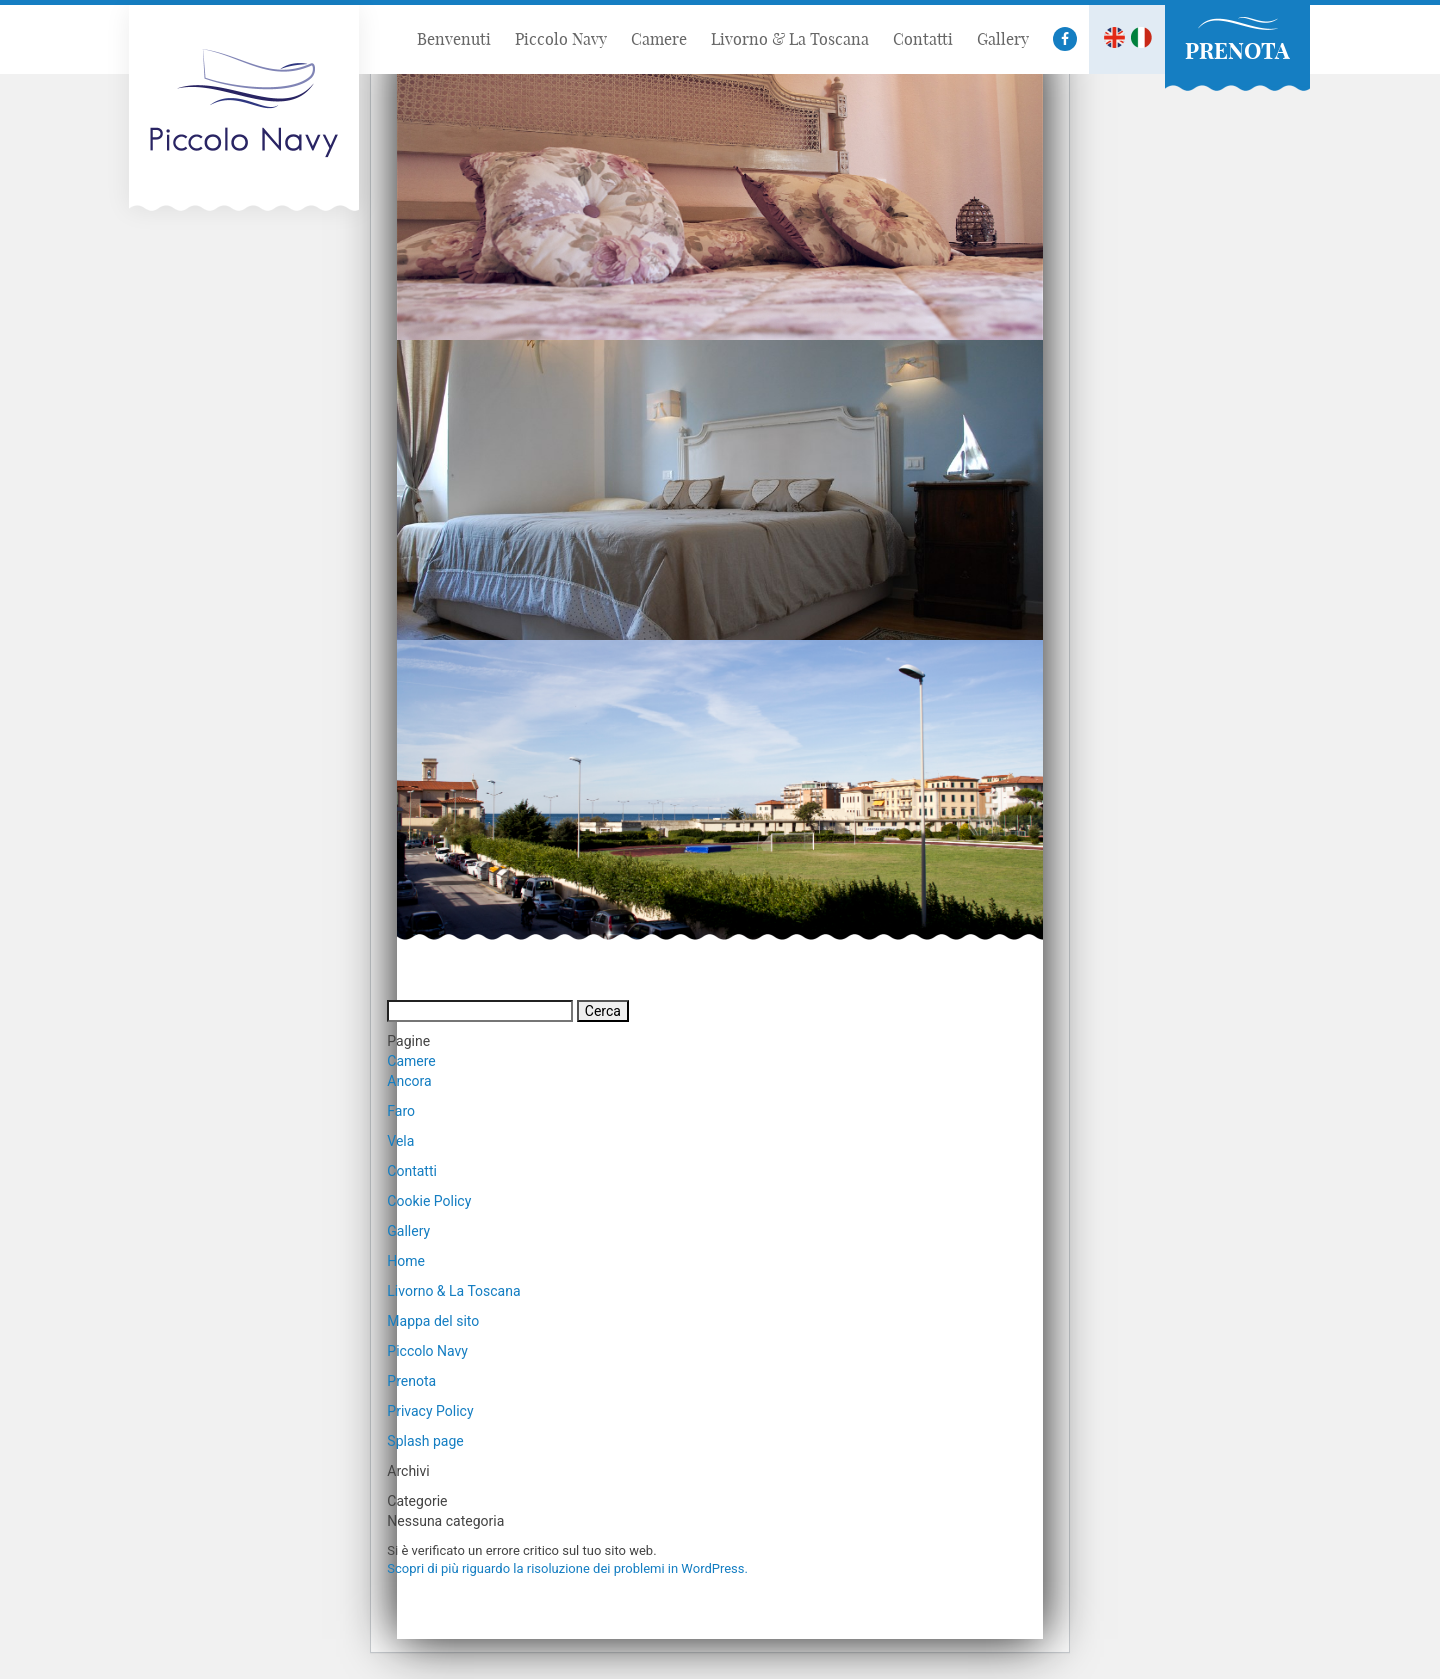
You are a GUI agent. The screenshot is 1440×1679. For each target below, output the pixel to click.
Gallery (408, 1231)
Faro (401, 1111)
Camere (411, 1061)
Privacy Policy (430, 1411)
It (1141, 37)
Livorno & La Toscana (453, 1291)
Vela (400, 1141)
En (1114, 37)
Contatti (412, 1171)
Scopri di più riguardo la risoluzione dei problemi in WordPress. (567, 1568)
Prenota (411, 1381)
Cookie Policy (429, 1201)
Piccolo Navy (427, 1351)
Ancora (409, 1081)
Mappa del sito (433, 1321)
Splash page (425, 1441)
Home (406, 1261)
